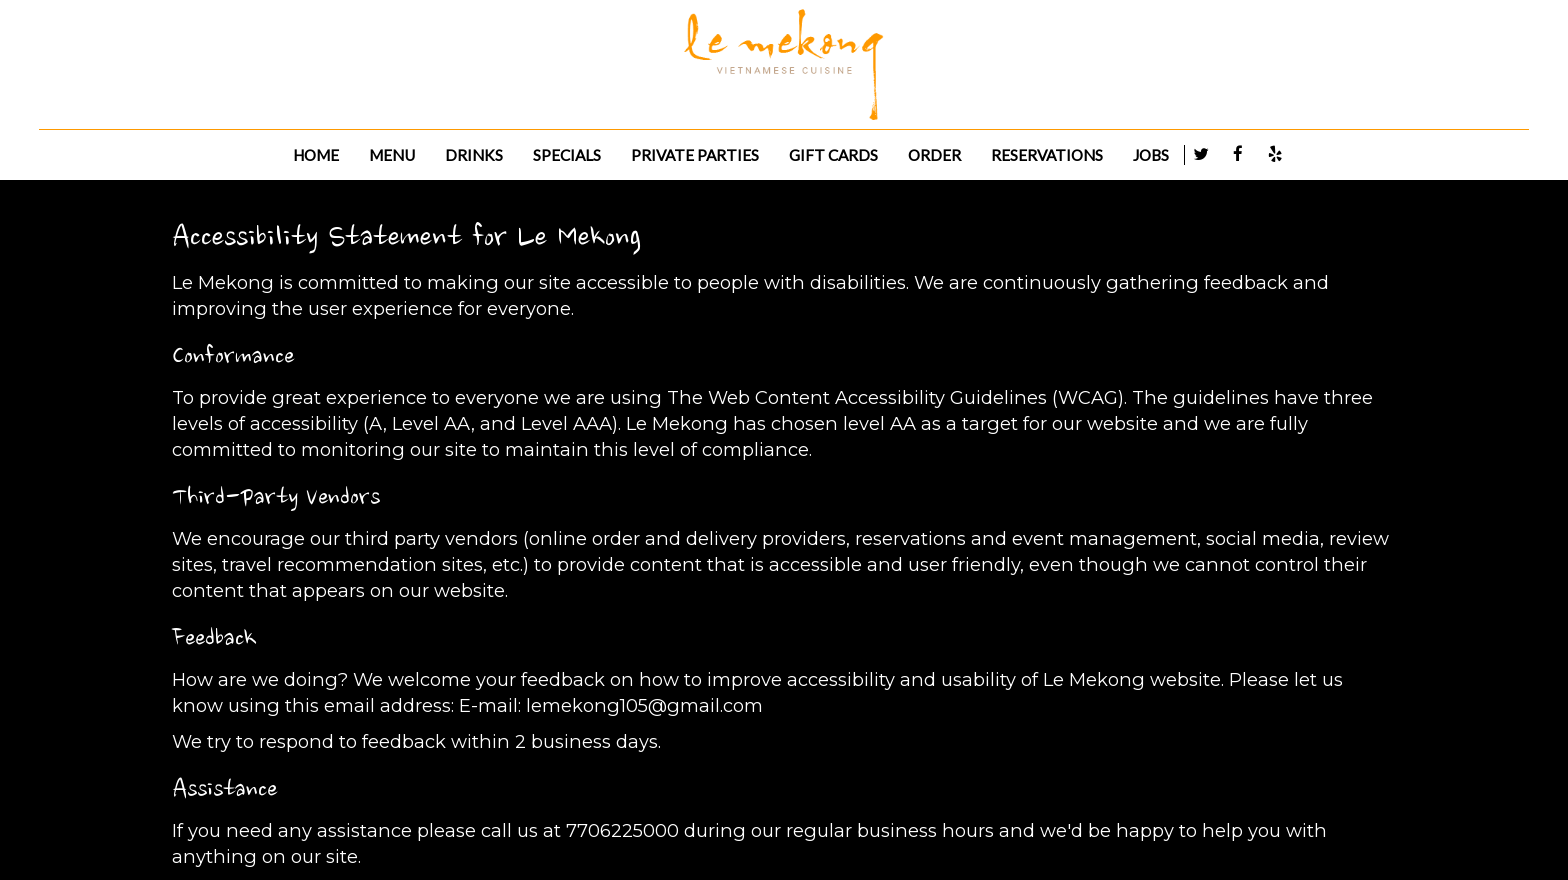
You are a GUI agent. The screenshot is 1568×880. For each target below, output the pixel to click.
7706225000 (622, 830)
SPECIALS (567, 155)
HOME (316, 155)
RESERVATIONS (1047, 155)
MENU (392, 155)
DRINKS (474, 155)
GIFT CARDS (833, 155)
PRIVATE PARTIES (695, 155)
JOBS (1151, 155)
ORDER (934, 155)
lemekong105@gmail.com (644, 705)
